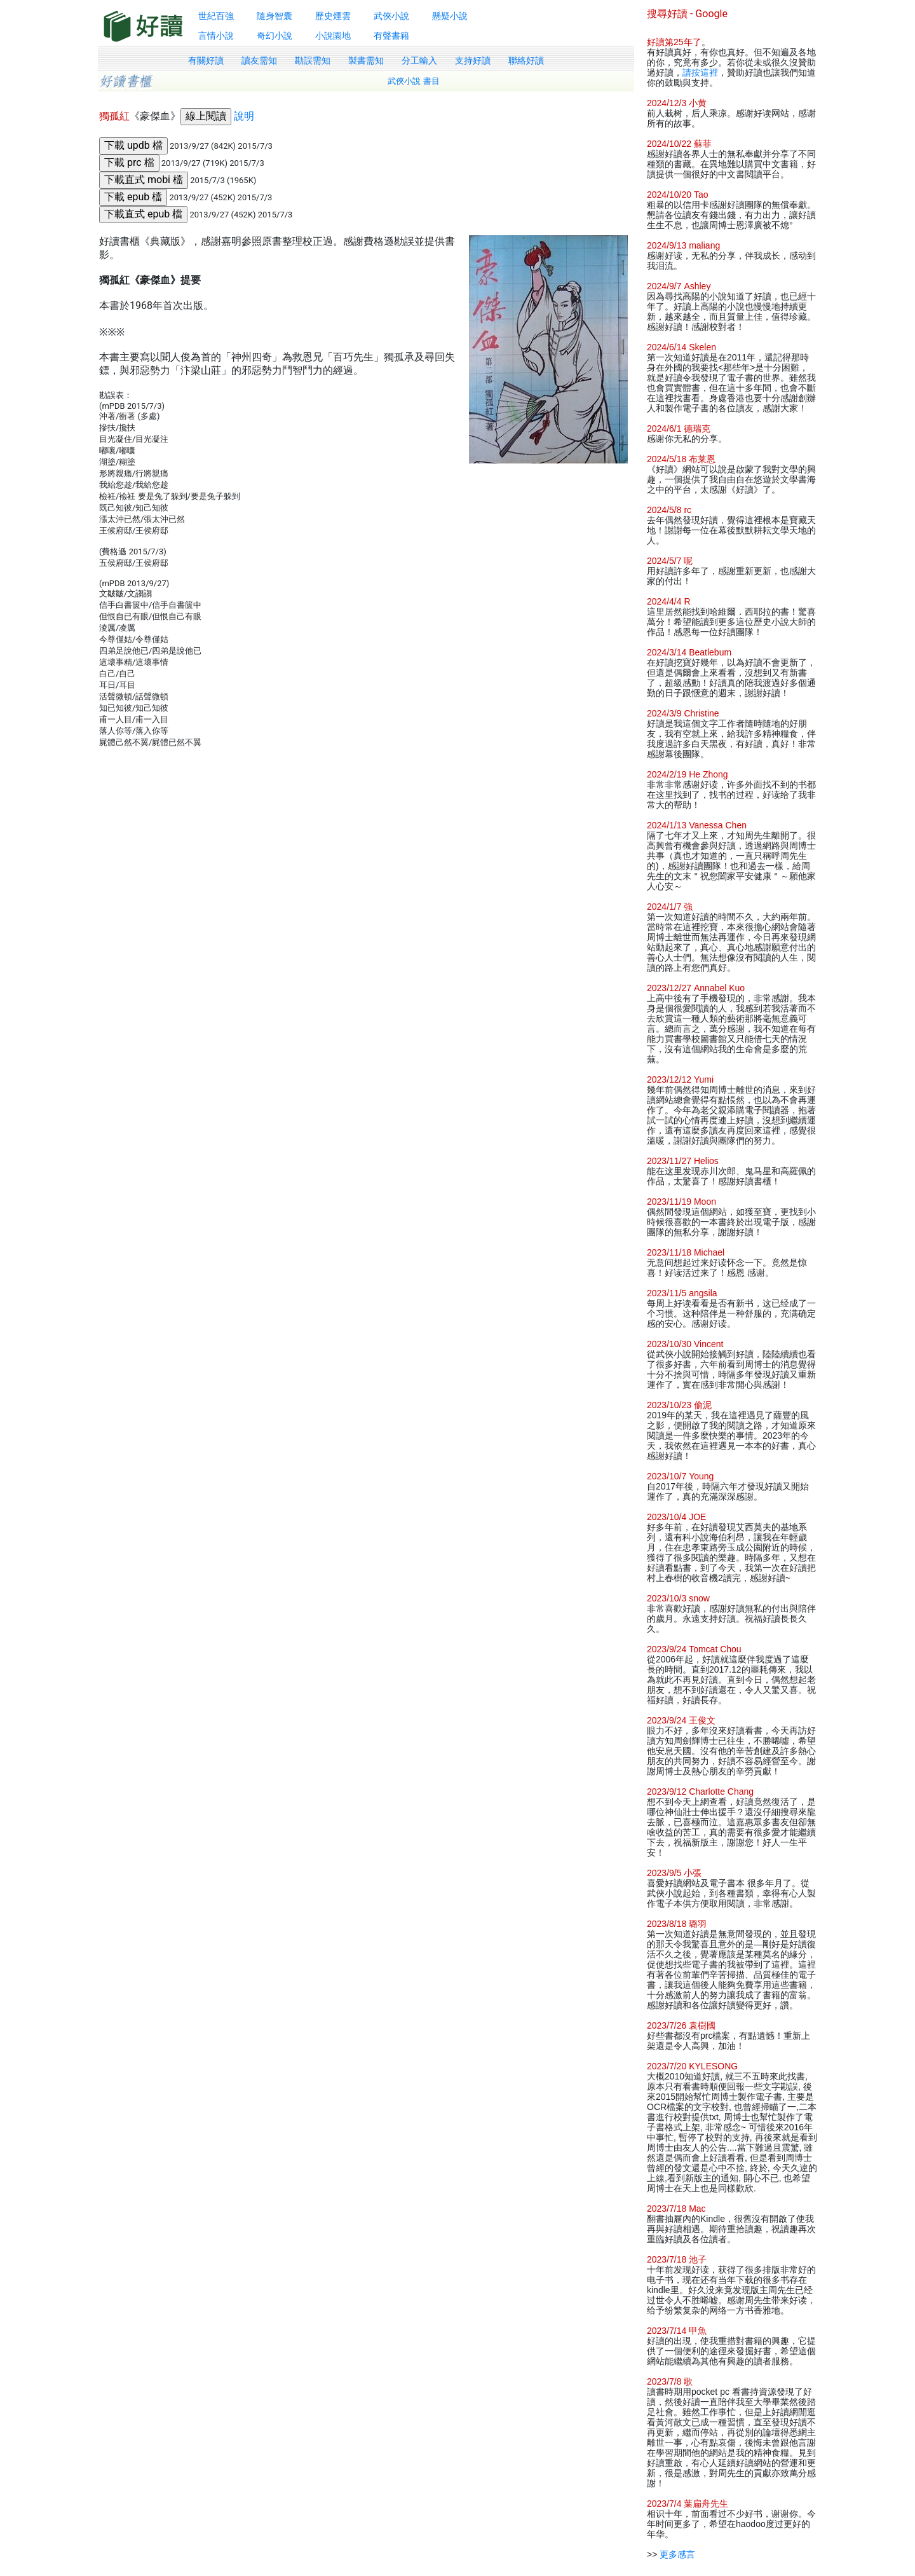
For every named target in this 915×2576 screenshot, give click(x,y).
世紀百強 (216, 16)
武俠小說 (391, 16)
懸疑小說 (450, 16)
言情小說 (216, 36)
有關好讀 (206, 60)
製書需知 (366, 60)
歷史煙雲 (333, 16)
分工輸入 (419, 60)
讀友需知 (259, 60)
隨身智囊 (274, 16)
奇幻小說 (274, 36)
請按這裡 (700, 72)
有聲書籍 (391, 36)
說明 (244, 116)
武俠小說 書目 (414, 81)
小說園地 (333, 36)
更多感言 (677, 2554)
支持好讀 (473, 60)
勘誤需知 (312, 60)
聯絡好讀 (526, 60)
